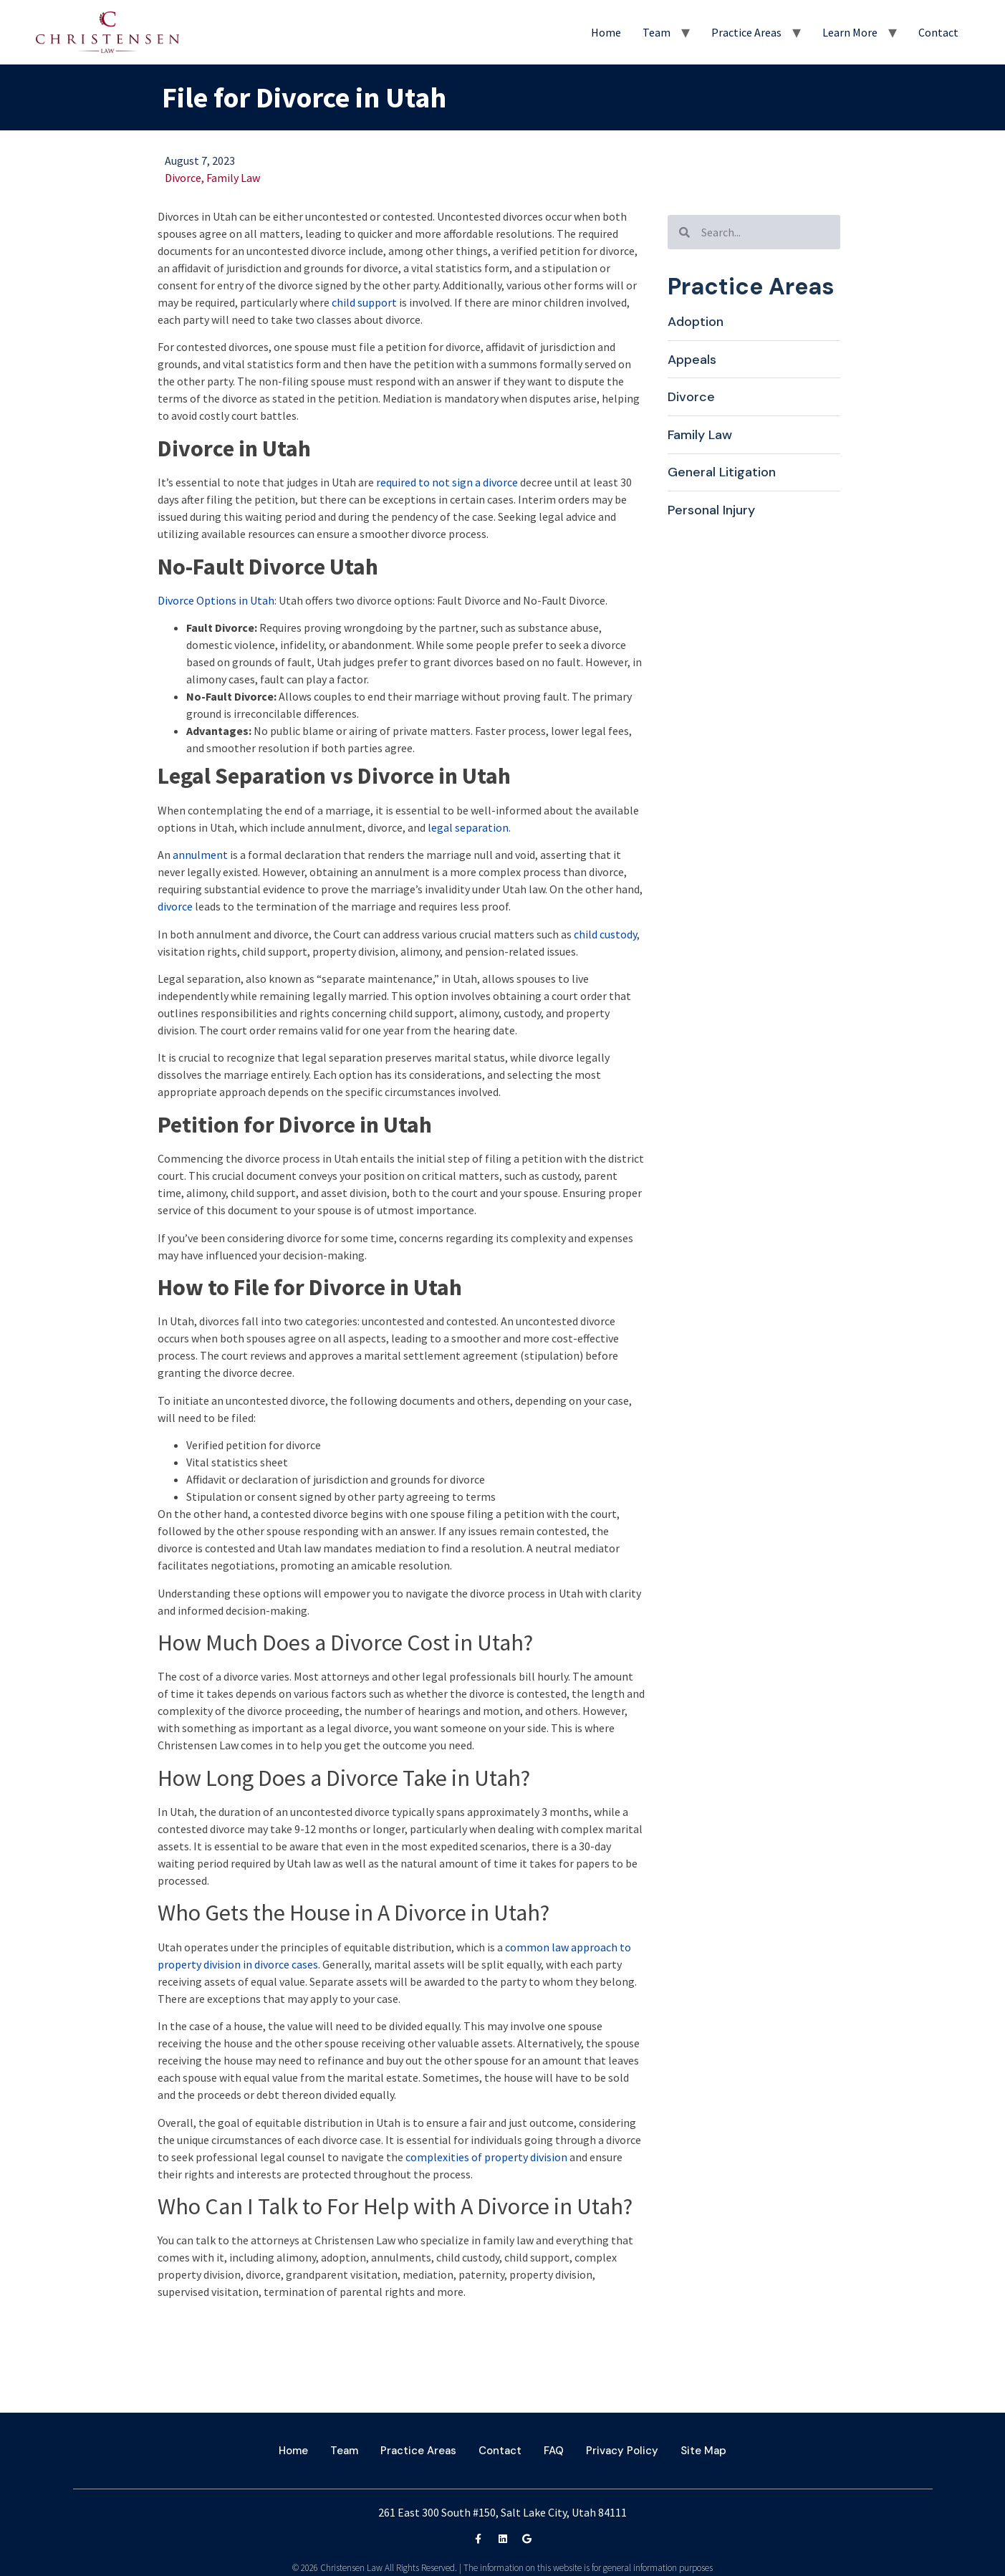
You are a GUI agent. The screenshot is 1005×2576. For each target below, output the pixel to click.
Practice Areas (746, 32)
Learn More (849, 32)
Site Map (703, 2450)
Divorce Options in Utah (216, 600)
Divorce (183, 177)
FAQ (554, 2450)
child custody (605, 934)
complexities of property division (486, 2157)
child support (364, 302)
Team (656, 32)
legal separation (468, 827)
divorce (175, 906)
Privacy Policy (622, 2450)
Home (606, 32)
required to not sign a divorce (447, 482)
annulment (200, 854)
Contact (938, 32)
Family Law (233, 177)
